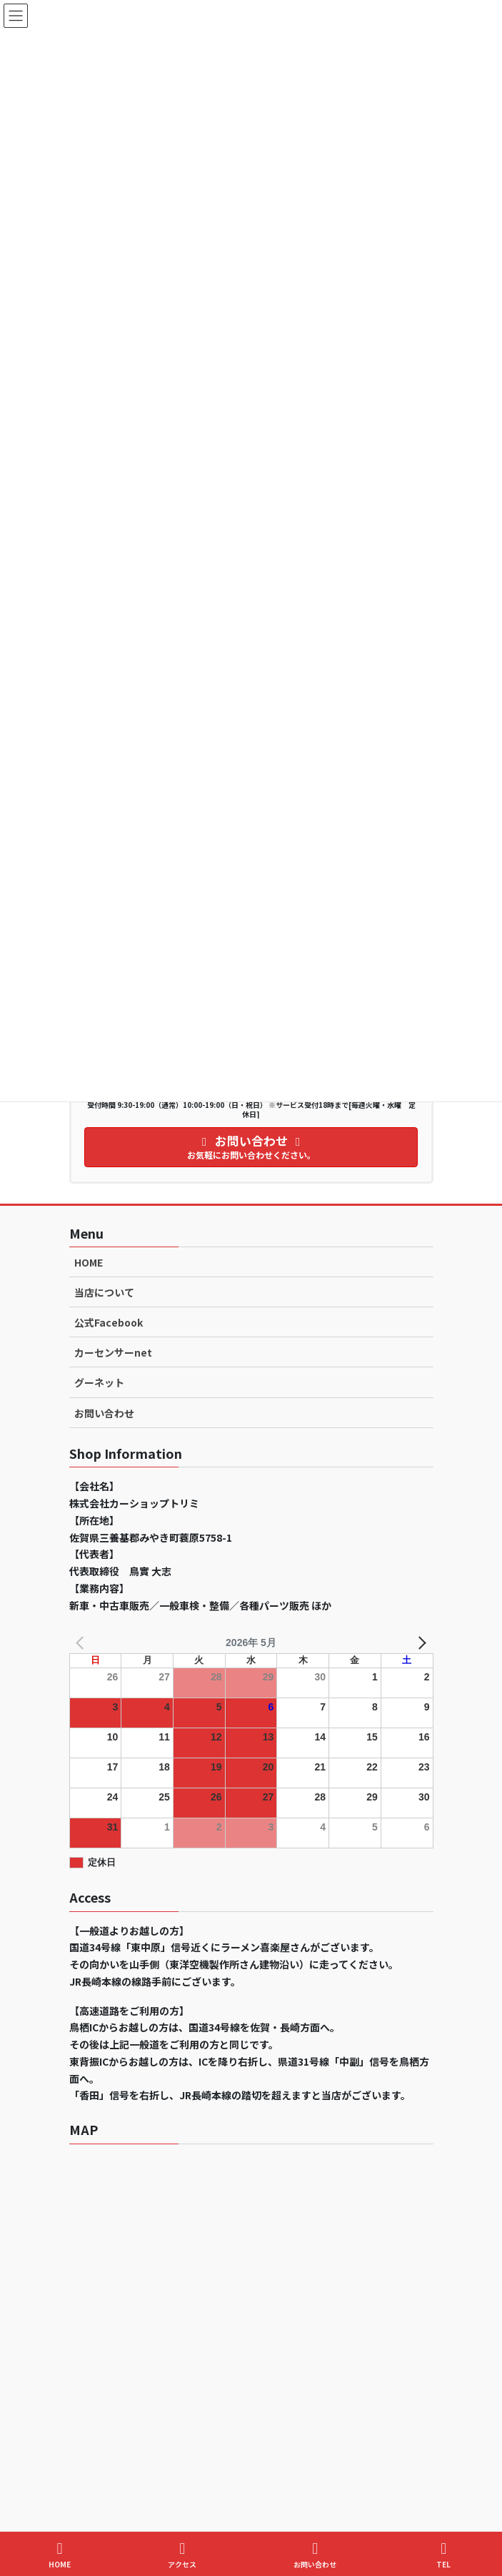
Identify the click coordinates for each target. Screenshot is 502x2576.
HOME (88, 1262)
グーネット (99, 1382)
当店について (104, 1292)
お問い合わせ (104, 1413)
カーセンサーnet (113, 1352)
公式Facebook (108, 1322)
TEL (443, 2555)
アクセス (182, 2555)
